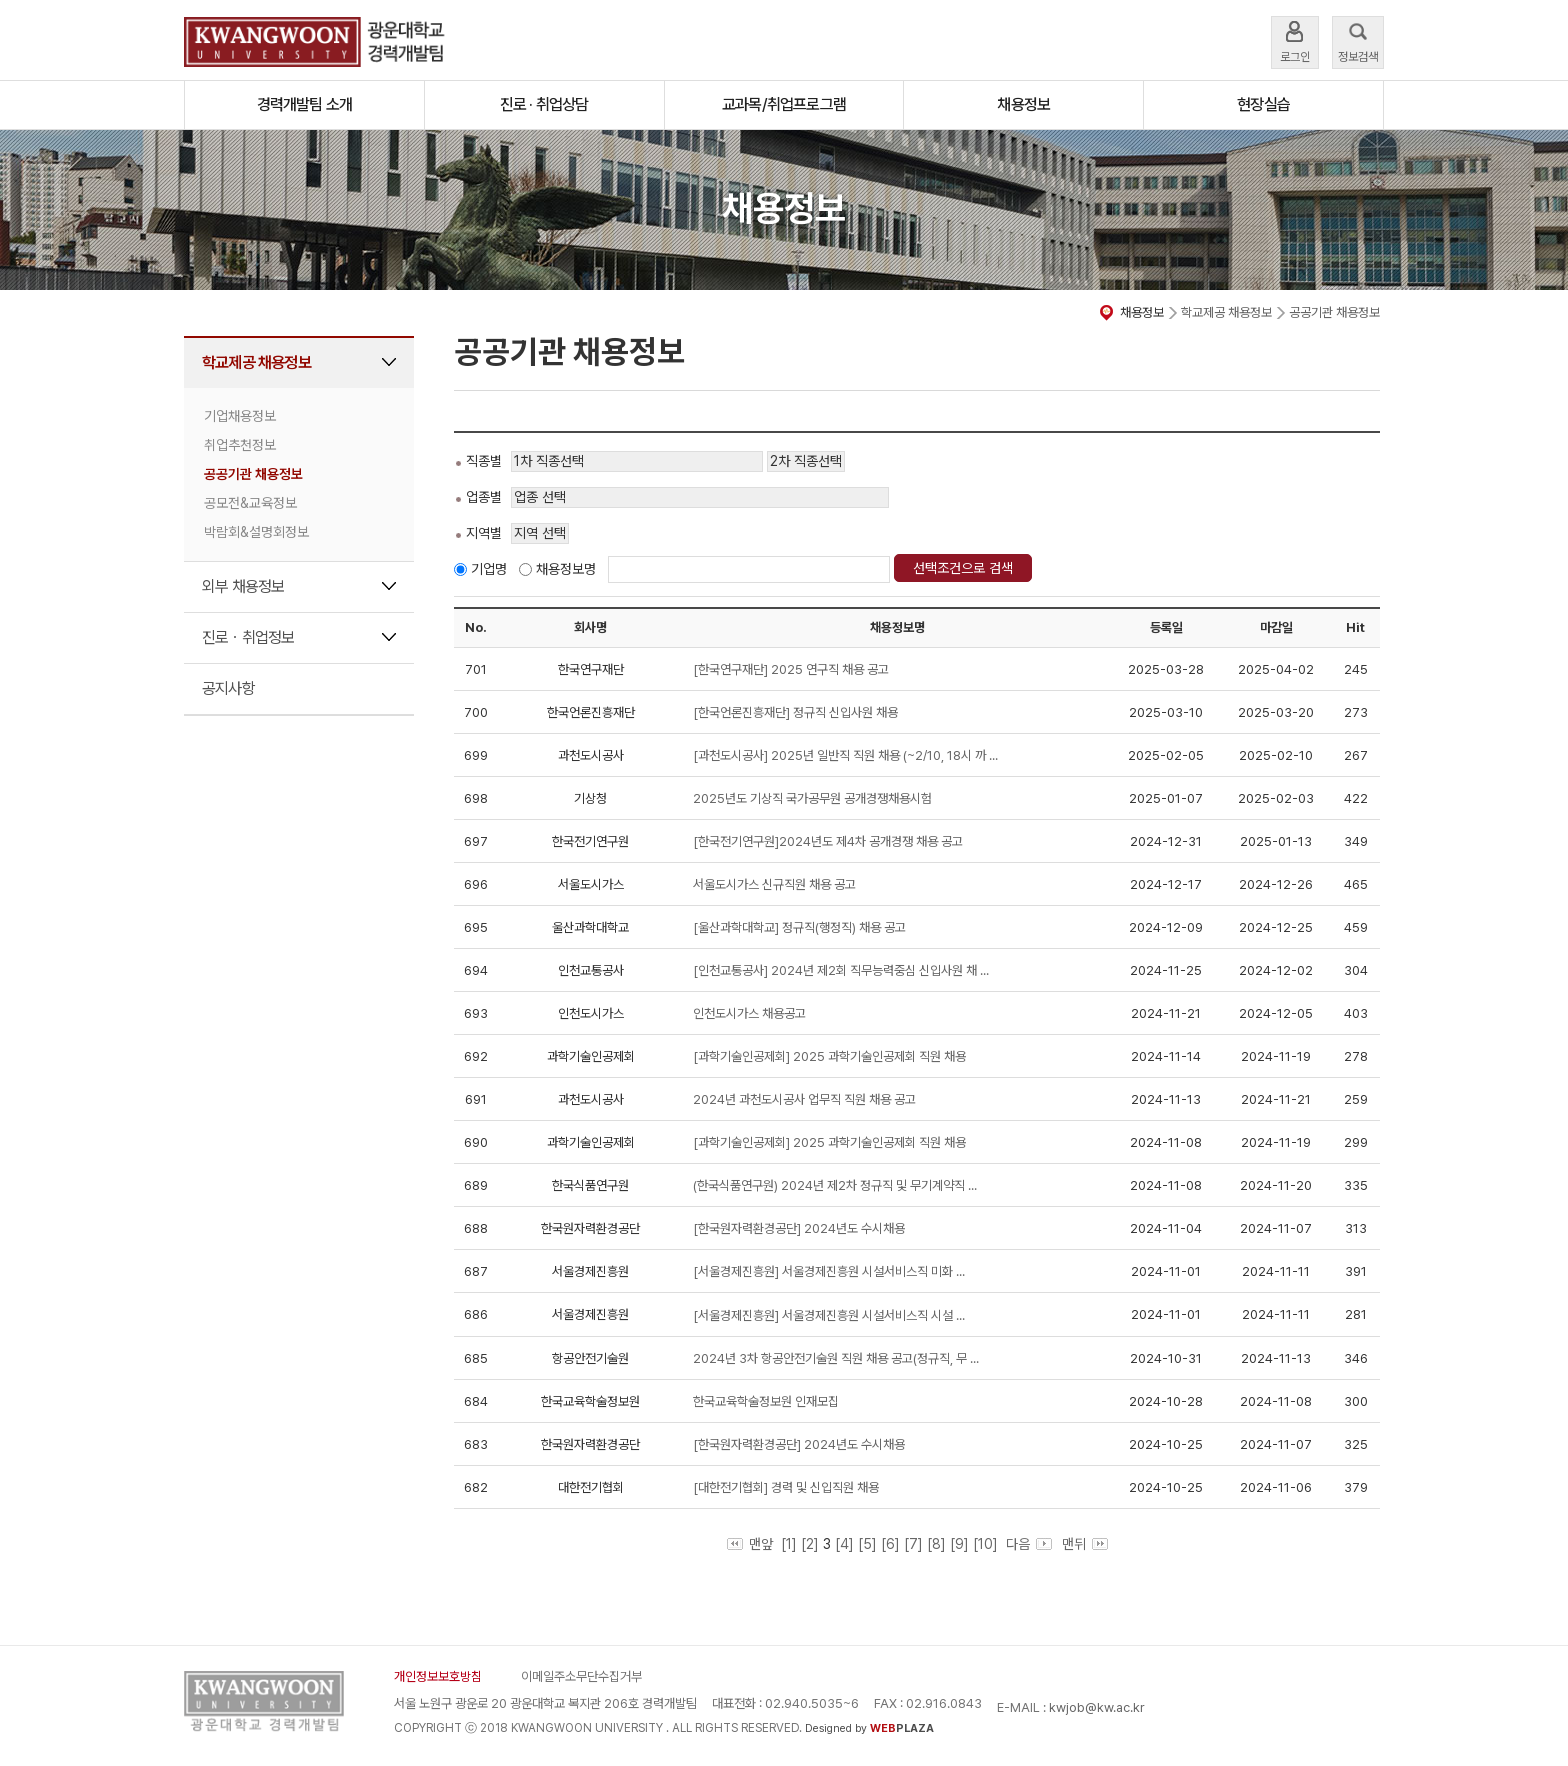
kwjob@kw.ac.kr (1097, 1707)
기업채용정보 (240, 416)
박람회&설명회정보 (256, 532)
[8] (936, 1544)
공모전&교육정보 (250, 503)
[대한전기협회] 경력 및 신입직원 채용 (786, 1487)
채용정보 (1023, 104)
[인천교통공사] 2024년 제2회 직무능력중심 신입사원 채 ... (841, 970)
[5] (867, 1544)
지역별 (484, 533)
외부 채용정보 (243, 586)
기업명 (489, 569)
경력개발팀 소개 (305, 104)
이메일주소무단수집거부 (581, 1676)
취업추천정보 (240, 445)
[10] (985, 1544)
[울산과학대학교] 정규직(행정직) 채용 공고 (799, 927)
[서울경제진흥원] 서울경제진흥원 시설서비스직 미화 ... (829, 1271)
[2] (810, 1544)
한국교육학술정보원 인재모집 (766, 1401)
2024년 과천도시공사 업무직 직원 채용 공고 (804, 1099)
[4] (844, 1544)
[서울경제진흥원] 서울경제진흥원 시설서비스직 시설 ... (829, 1315)
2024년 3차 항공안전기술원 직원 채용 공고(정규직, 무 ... (836, 1358)
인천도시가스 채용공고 (749, 1013)
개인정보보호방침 (438, 1676)
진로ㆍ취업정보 (248, 637)
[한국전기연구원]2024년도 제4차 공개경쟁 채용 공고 (828, 841)
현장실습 (1263, 104)
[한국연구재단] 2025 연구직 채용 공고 (791, 669)
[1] (789, 1544)
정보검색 (1358, 40)
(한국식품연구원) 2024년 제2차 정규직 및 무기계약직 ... (835, 1185)
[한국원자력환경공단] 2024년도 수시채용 (799, 1228)
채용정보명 (566, 569)
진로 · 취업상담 (544, 104)
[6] (890, 1544)
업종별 (484, 497)
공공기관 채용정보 (253, 474)
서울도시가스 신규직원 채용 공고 (774, 884)
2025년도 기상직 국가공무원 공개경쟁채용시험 (812, 798)
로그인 (1295, 40)
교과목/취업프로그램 (784, 104)
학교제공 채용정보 (256, 362)
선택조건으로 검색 (963, 568)
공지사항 (228, 688)
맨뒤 (1085, 1544)
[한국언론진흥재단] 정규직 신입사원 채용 (795, 712)
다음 (1027, 1544)
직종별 (484, 461)
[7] (913, 1544)
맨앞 (750, 1544)
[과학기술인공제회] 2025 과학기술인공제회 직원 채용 (829, 1056)
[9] (959, 1544)
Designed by (869, 1728)
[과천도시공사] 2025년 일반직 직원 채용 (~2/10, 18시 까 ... (845, 755)
